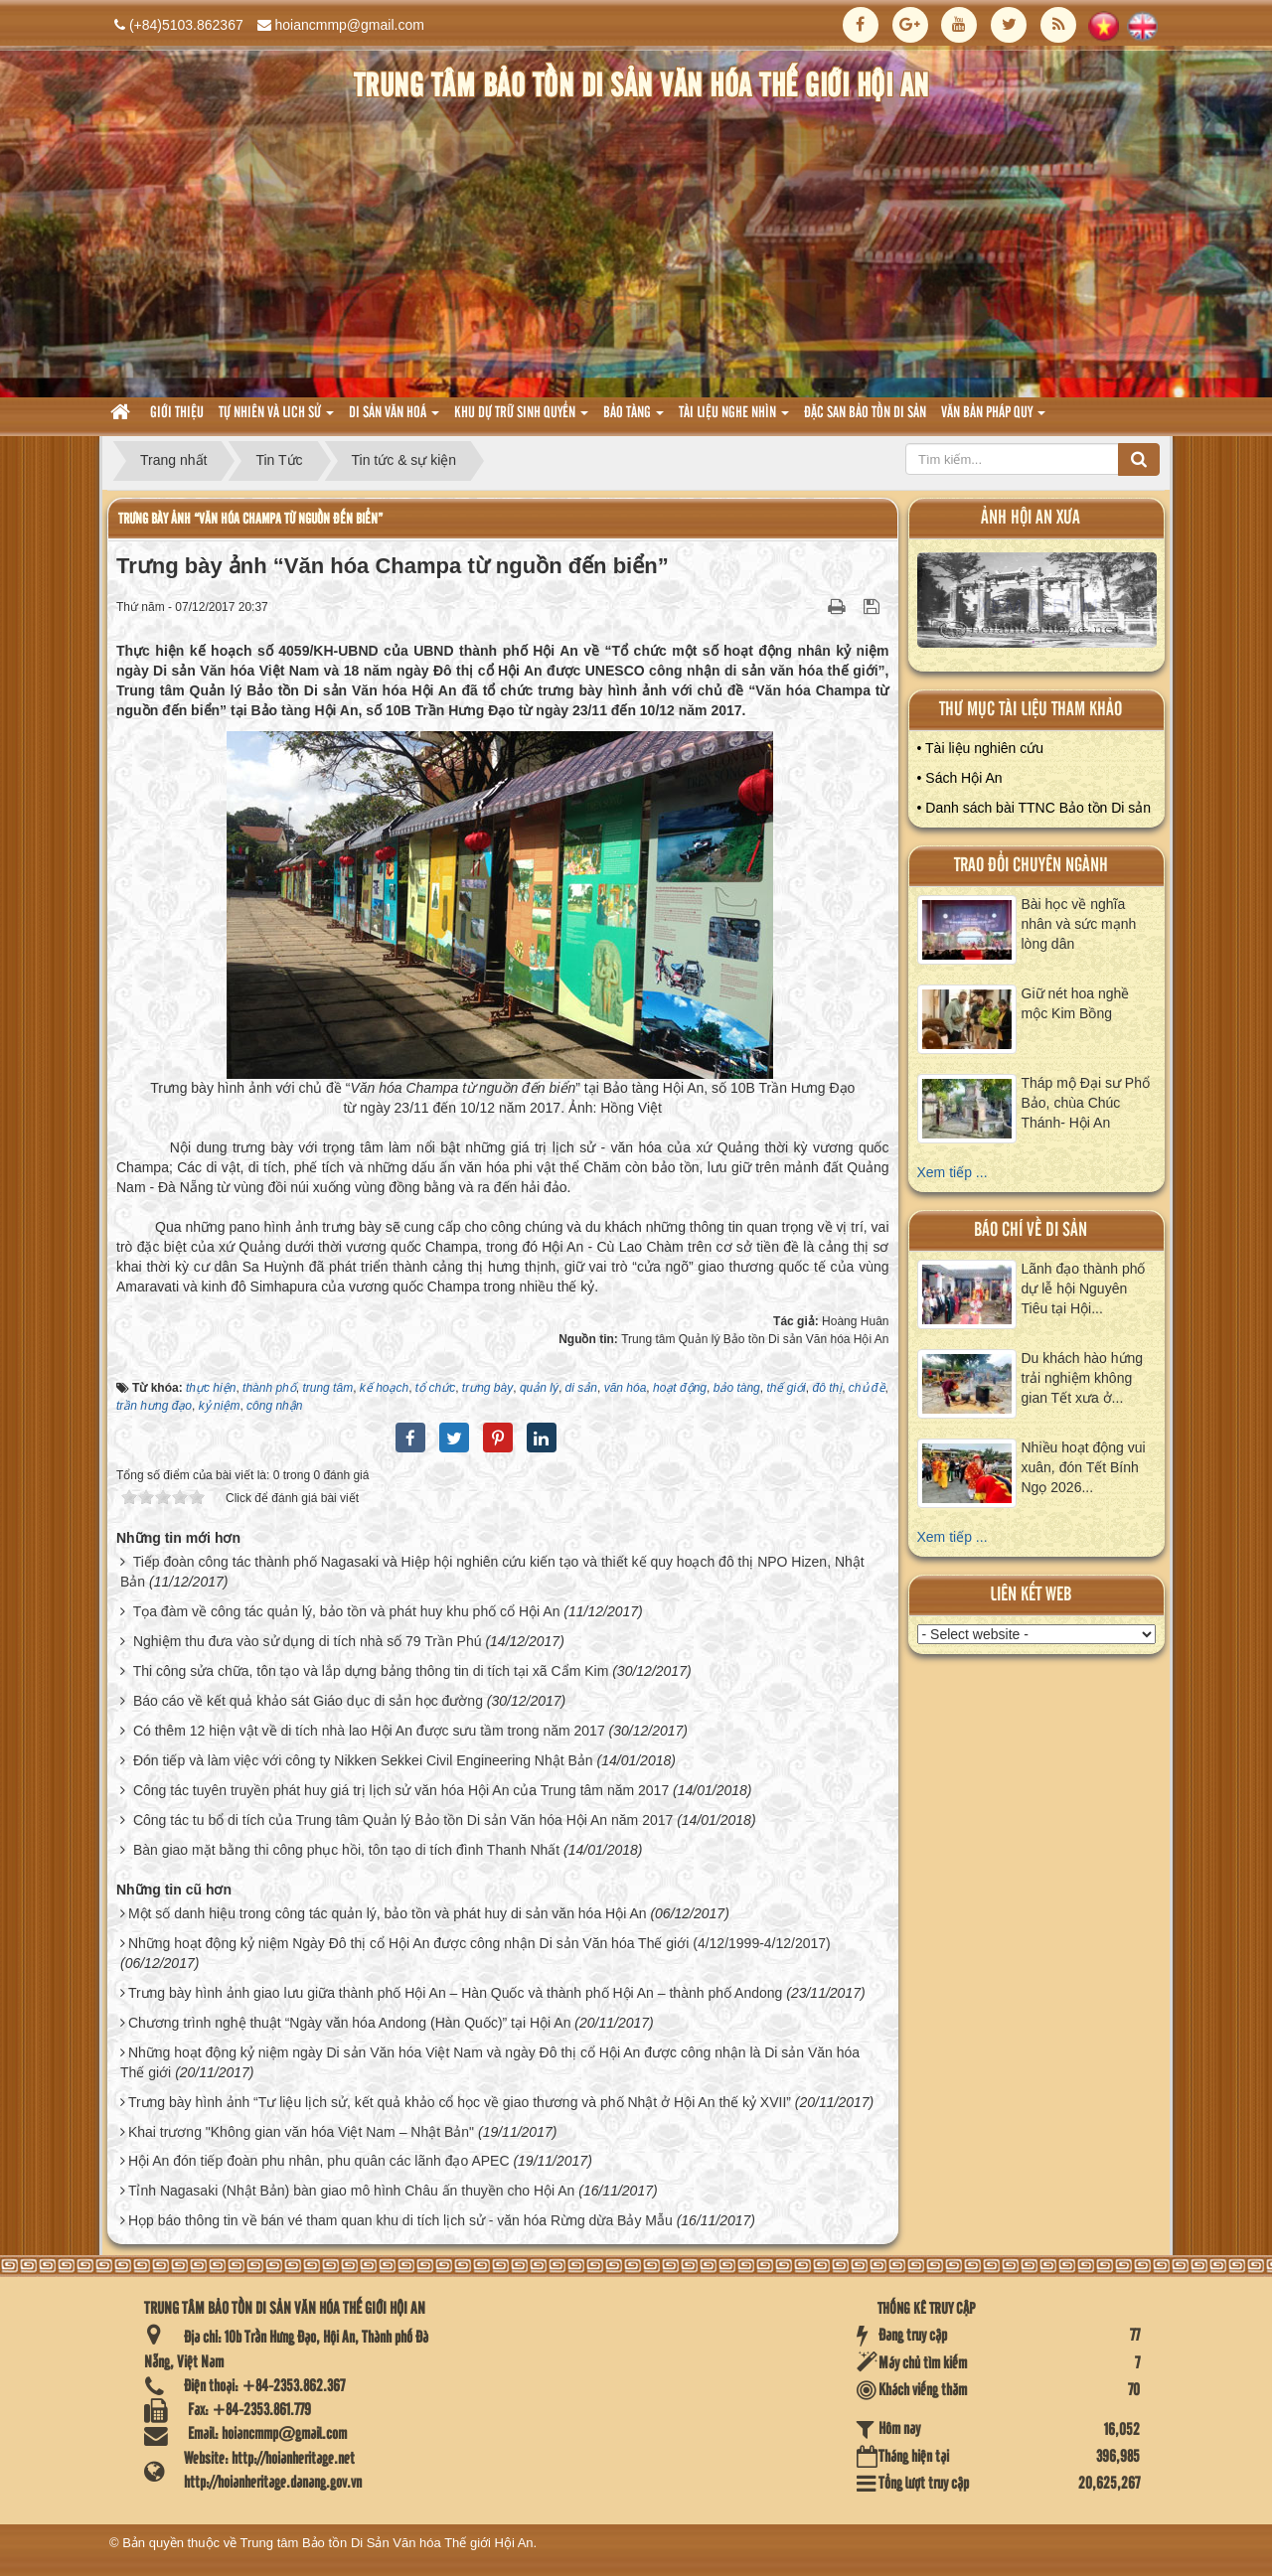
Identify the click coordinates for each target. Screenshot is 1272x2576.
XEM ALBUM (1037, 604)
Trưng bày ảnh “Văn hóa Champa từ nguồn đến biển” (250, 519)
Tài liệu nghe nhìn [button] (734, 418)
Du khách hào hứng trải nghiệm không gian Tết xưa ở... (1083, 1378)
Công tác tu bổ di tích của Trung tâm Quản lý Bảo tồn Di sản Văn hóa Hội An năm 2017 (403, 1820)
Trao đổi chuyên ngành (1031, 865)
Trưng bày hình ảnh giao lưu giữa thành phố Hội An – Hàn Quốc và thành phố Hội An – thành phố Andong (455, 1993)
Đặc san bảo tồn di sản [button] (865, 413)
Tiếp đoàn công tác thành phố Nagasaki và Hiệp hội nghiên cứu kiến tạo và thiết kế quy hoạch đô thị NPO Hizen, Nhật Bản (492, 1572)
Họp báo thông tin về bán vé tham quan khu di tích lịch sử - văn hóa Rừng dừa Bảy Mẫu (400, 2220)
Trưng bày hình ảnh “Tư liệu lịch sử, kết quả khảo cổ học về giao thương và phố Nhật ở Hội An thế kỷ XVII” (459, 2102)
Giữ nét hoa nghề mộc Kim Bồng (1076, 1003)
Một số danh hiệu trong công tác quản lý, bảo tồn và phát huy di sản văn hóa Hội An (387, 1913)
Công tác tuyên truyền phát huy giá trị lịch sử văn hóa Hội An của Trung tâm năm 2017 (401, 1790)
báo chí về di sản (1030, 1230)
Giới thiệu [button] (177, 413)
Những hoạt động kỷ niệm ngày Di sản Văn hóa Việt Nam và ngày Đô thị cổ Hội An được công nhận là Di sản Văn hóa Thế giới (490, 2062)
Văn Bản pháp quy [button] (993, 418)
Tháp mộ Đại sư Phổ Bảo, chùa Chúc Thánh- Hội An (1086, 1103)
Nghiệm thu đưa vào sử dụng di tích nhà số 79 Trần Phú (307, 1641)
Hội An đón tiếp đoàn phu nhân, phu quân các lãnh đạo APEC (319, 2161)
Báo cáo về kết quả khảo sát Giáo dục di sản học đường (308, 1701)
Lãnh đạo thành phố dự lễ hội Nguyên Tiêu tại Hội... (1084, 1288)
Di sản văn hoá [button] (394, 418)
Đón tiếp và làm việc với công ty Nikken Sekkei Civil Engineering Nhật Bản (363, 1760)
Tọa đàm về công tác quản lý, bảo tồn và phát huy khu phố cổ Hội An (346, 1611)
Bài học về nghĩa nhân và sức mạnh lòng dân (1079, 924)
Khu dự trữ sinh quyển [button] (521, 418)
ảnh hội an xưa (1030, 518)
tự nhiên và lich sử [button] (276, 418)
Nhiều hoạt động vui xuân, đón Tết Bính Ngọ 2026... (1084, 1467)
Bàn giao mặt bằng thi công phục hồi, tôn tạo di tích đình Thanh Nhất (346, 1850)
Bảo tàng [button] (633, 418)
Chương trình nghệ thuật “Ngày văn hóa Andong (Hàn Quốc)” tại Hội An (349, 2023)
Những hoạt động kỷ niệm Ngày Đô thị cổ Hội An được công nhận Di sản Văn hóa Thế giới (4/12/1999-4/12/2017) (479, 1943)
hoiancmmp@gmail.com (349, 25)
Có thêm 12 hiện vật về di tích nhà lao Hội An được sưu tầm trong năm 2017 (369, 1731)
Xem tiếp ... (952, 1172)
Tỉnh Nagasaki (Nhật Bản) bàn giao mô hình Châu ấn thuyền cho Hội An (351, 2190)
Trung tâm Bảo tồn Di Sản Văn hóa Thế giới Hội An (387, 2542)
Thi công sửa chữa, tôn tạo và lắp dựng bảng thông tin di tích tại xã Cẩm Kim (371, 1671)
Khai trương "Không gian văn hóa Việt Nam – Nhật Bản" (301, 2132)
